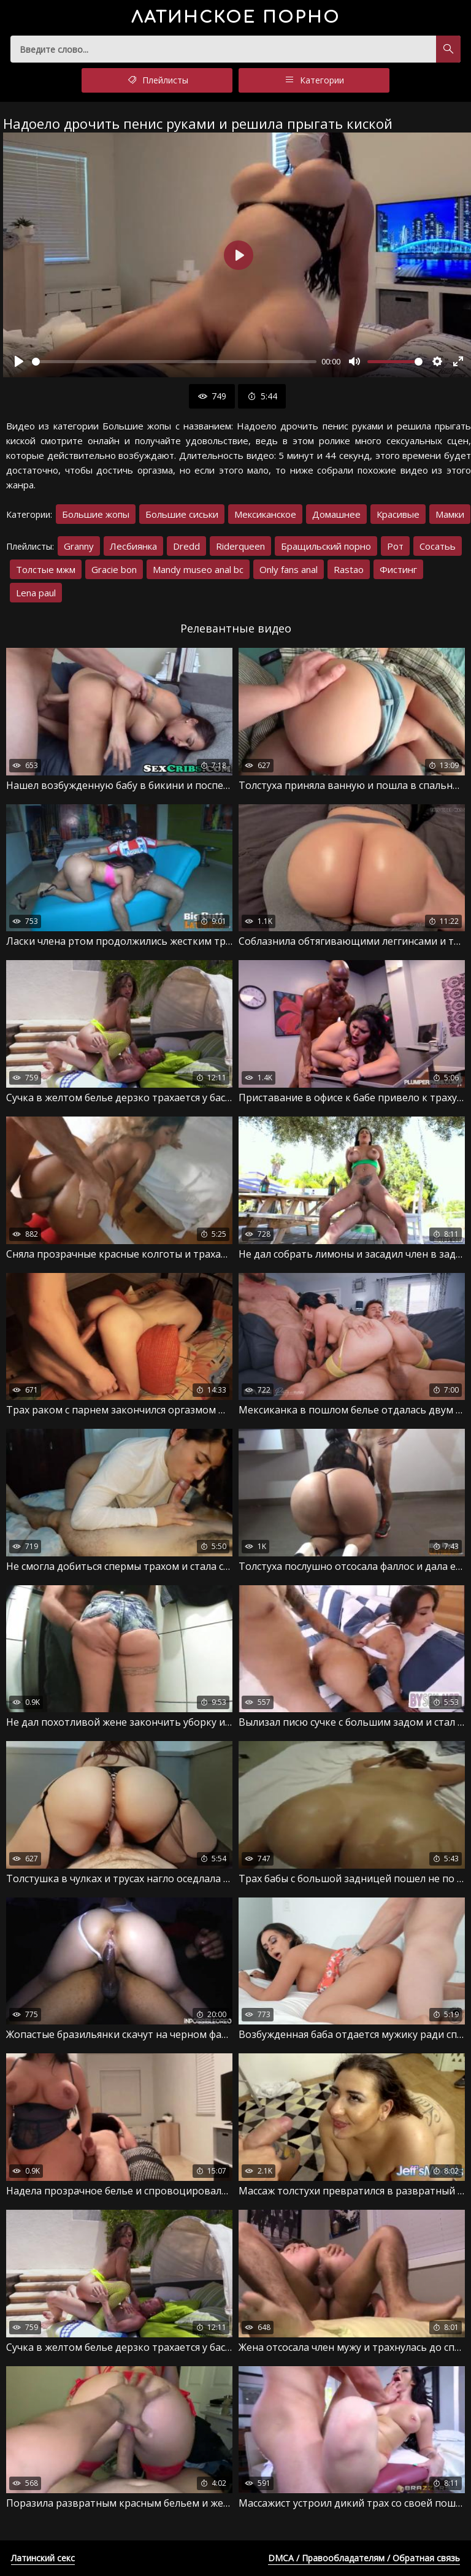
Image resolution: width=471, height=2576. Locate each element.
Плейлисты (157, 80)
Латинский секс (43, 2558)
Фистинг (398, 569)
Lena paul (36, 592)
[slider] (174, 361)
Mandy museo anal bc (198, 569)
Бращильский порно (326, 546)
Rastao (349, 569)
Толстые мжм (45, 569)
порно (235, 17)
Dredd (186, 546)
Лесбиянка (133, 546)
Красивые (398, 514)
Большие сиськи (181, 514)
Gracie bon (114, 569)
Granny (79, 546)
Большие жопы (95, 514)
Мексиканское (265, 514)
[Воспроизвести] (19, 361)
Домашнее (336, 514)
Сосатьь (437, 546)
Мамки (449, 514)
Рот (395, 546)
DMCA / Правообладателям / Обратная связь (364, 2558)
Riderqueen (240, 546)
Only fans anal (288, 569)
